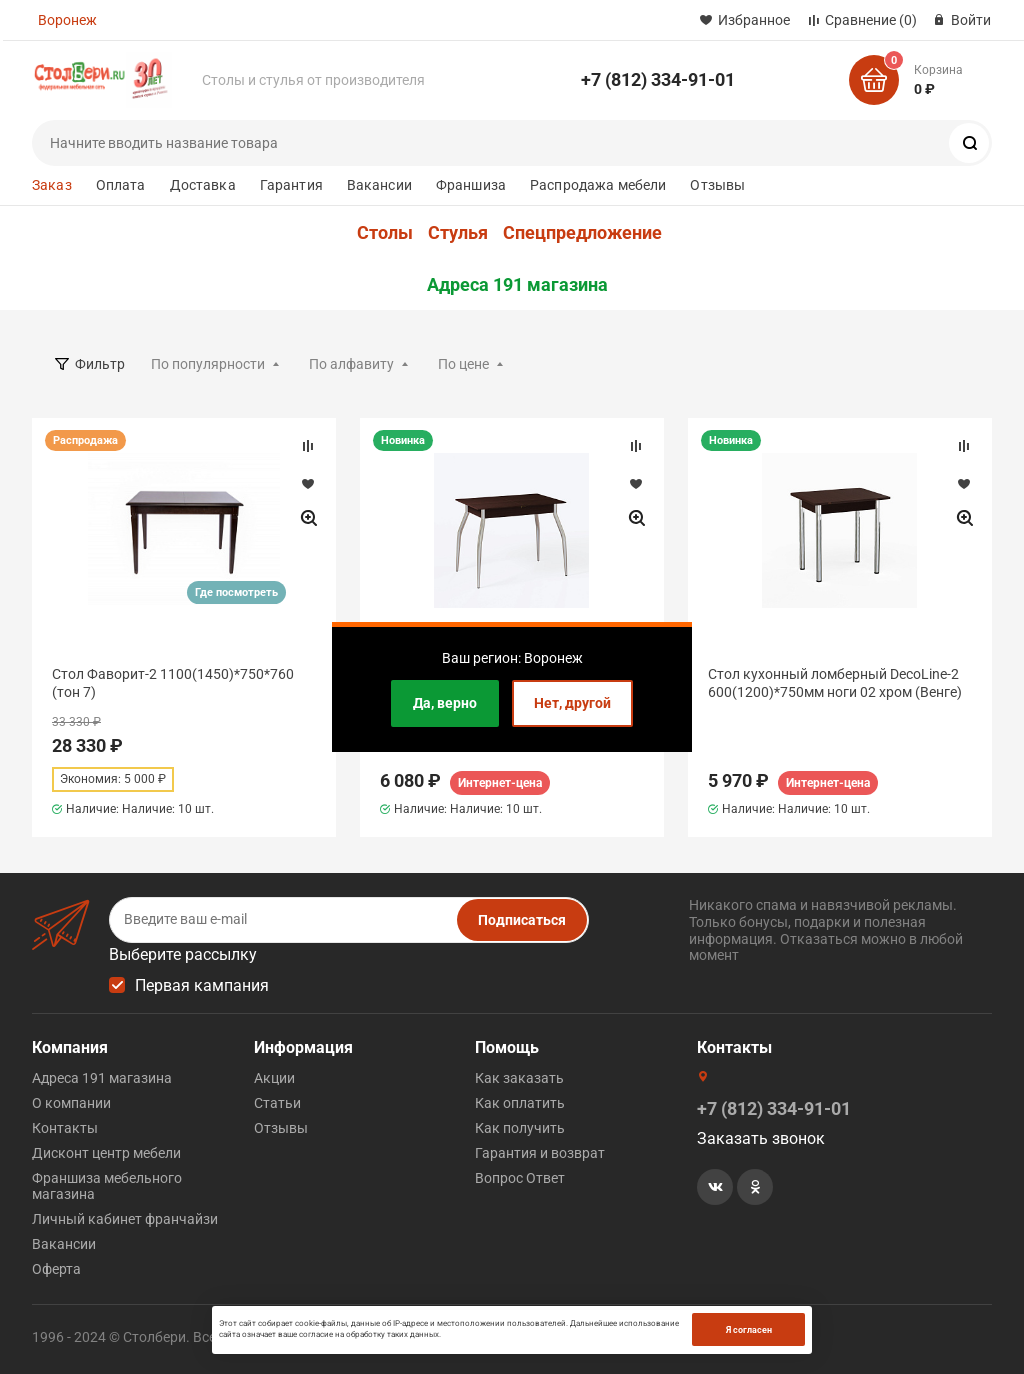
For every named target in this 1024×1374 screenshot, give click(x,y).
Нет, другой (572, 703)
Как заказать (519, 1078)
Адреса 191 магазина (517, 285)
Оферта (56, 1269)
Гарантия (291, 185)
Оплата (121, 185)
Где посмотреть (236, 592)
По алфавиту (351, 364)
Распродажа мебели (598, 185)
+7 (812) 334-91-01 (658, 79)
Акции (274, 1078)
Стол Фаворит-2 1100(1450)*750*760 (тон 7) (173, 683)
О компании (71, 1103)
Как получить (520, 1128)
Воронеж (67, 20)
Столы (385, 233)
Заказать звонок (761, 1138)
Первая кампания (202, 985)
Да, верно (445, 703)
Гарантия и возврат (540, 1153)
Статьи (277, 1103)
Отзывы (717, 185)
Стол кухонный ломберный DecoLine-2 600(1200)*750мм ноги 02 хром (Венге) (835, 683)
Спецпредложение (582, 233)
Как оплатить (520, 1103)
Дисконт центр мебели (106, 1153)
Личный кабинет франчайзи (125, 1219)
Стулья (458, 233)
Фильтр (100, 364)
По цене (463, 364)
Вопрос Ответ (520, 1178)
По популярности (208, 364)
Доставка (203, 185)
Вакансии (379, 185)
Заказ (52, 185)
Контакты (65, 1128)
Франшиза (471, 185)
